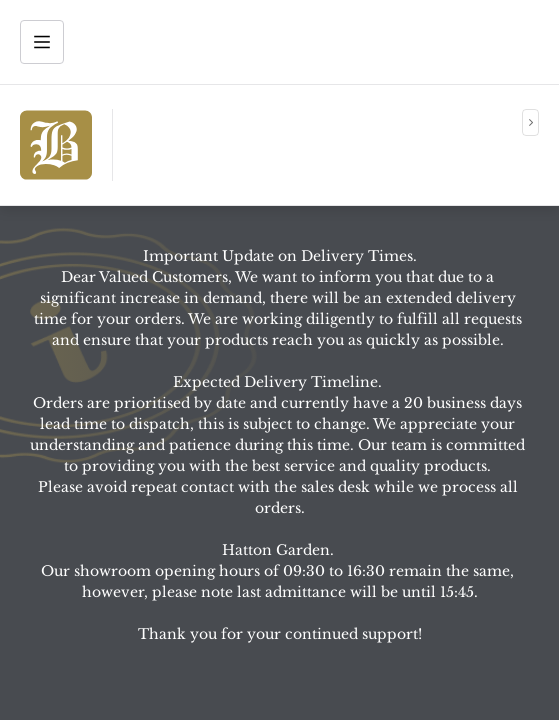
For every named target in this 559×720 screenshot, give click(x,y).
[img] (56, 145)
